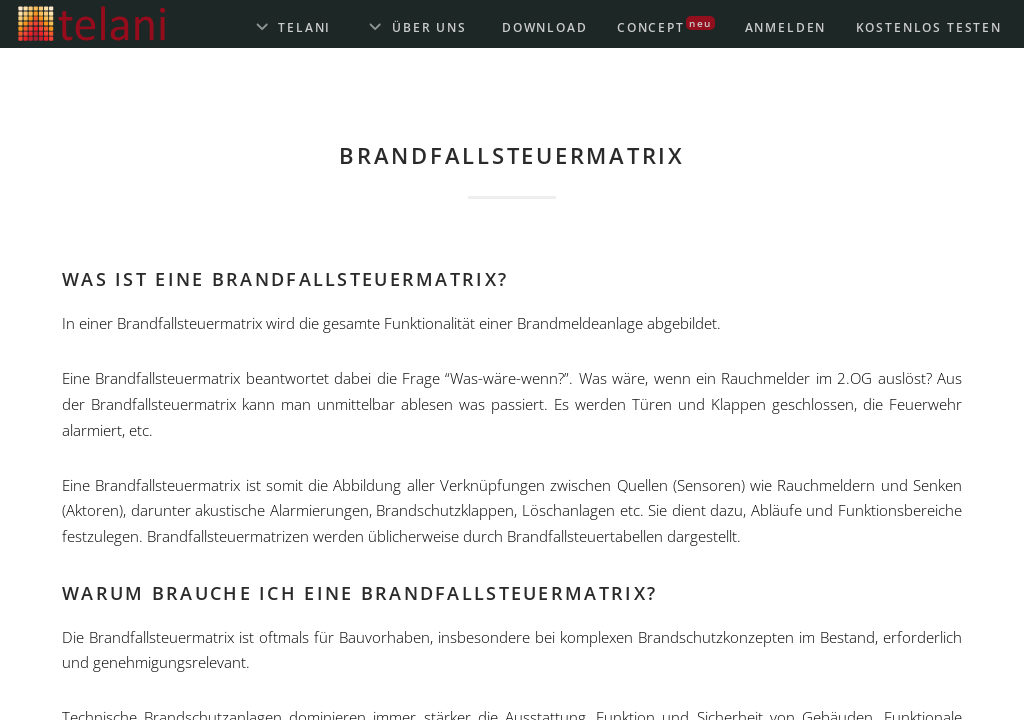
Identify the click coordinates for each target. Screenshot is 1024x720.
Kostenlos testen (929, 27)
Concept (666, 25)
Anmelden (786, 27)
